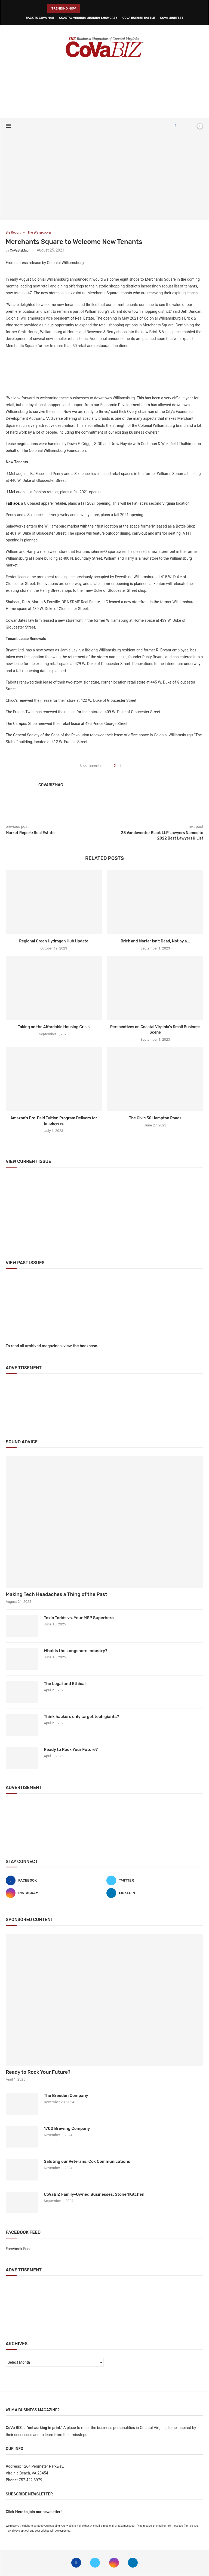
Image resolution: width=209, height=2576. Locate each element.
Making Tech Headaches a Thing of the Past (56, 1594)
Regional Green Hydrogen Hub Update (53, 941)
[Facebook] (175, 126)
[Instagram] (54, 1893)
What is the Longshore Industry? (75, 1650)
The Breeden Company (66, 2095)
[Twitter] (154, 1880)
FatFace (12, 503)
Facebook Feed (19, 2249)
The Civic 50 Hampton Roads (155, 1118)
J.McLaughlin (17, 492)
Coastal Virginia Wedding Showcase (88, 18)
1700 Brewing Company (67, 2128)
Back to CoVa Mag (40, 18)
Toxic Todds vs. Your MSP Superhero (79, 1617)
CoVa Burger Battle (138, 18)
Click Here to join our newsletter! (34, 2512)
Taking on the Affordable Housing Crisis (54, 1027)
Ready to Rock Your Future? (71, 1749)
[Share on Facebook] (120, 765)
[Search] (190, 126)
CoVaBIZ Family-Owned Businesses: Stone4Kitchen (94, 2194)
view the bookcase (80, 1346)
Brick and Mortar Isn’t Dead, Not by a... (155, 941)
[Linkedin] (154, 1893)
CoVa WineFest (171, 18)
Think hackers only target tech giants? (81, 1716)
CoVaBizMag (19, 250)
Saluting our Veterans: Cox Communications (87, 2161)
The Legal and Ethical (65, 1683)
